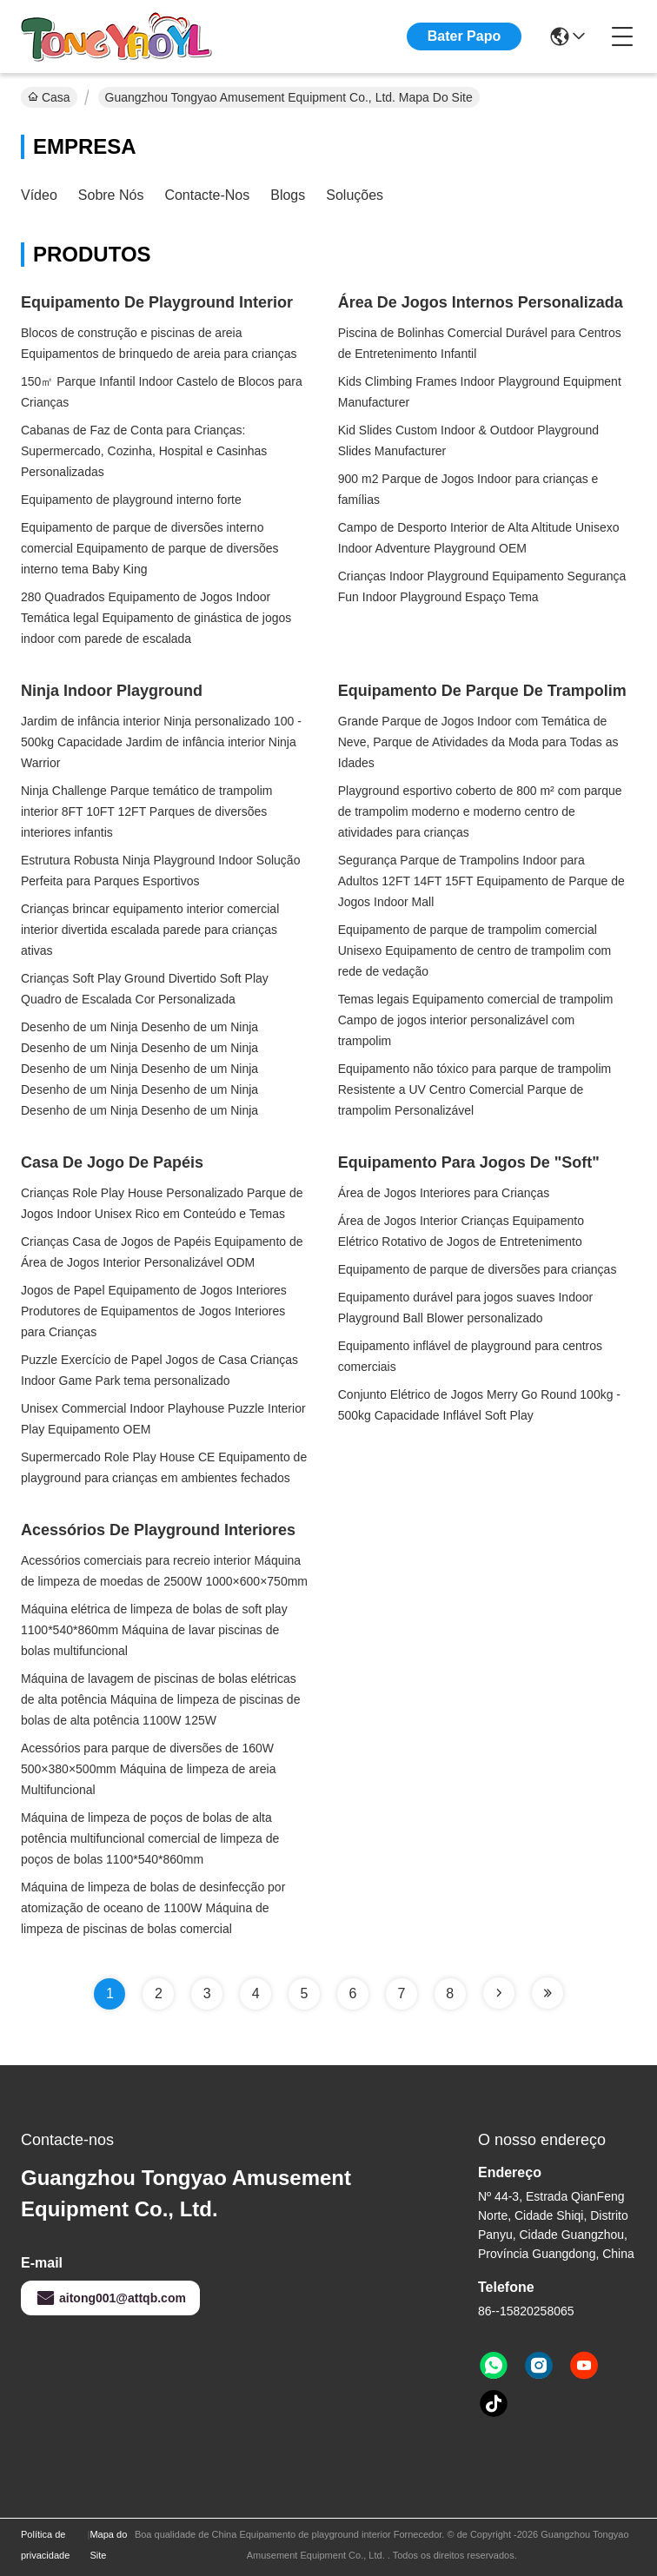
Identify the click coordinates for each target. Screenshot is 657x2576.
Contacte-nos (206, 195)
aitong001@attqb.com (110, 2298)
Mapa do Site (108, 2544)
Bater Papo (464, 36)
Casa (49, 97)
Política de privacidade (45, 2544)
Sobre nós (111, 195)
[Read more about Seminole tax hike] (498, 1993)
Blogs (287, 195)
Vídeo (39, 195)
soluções (354, 195)
